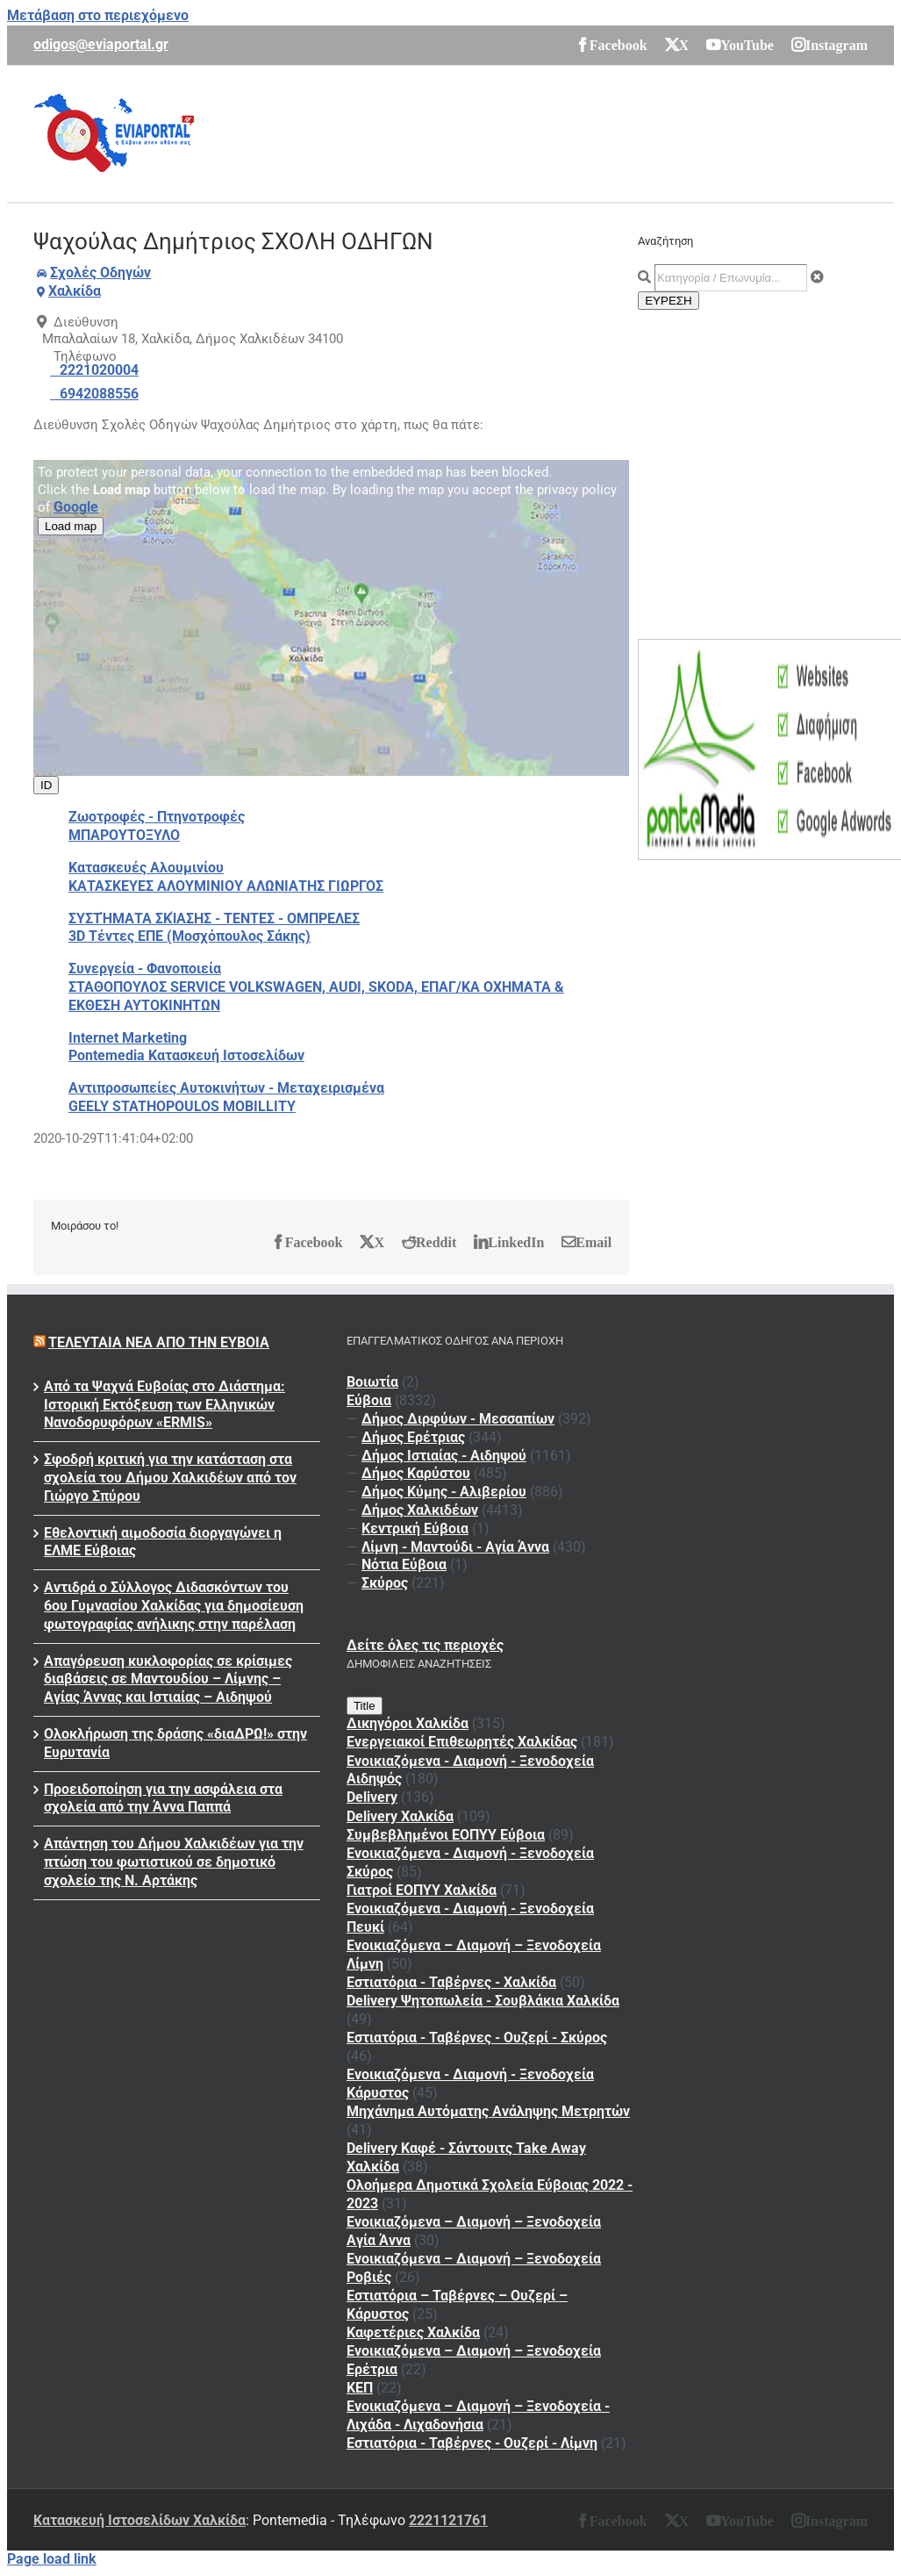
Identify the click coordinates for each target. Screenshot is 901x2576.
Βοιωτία (372, 1382)
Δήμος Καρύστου (415, 1473)
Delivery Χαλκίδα (400, 1816)
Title (364, 1705)
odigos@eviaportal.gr (100, 44)
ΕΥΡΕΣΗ (668, 300)
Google (76, 507)
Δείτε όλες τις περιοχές (425, 1645)
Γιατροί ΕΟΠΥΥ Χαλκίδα (422, 1890)
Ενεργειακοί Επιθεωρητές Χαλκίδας (462, 1741)
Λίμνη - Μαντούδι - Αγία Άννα (455, 1547)
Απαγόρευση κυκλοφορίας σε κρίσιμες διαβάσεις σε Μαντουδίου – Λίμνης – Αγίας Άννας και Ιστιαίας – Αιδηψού (168, 1679)
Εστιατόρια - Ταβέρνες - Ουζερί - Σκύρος (477, 2037)
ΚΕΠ (360, 2387)
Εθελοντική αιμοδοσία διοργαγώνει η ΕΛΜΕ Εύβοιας (163, 1542)
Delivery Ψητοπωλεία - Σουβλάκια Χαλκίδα (483, 2000)
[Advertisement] (548, 131)
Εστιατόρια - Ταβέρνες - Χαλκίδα (451, 1982)
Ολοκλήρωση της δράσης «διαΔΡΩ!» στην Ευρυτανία (175, 1743)
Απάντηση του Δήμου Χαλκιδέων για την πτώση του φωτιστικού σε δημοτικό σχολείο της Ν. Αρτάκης (174, 1862)
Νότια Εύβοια (404, 1564)
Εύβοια (369, 1400)
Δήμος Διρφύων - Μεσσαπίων (457, 1418)
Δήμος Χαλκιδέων (419, 1510)
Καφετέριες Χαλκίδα (413, 2332)
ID (46, 785)
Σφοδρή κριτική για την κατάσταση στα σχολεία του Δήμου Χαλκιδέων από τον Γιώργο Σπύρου (170, 1477)
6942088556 (99, 393)
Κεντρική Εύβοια (414, 1528)
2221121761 (448, 2520)
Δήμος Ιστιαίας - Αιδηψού (443, 1455)
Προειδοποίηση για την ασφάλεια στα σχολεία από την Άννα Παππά (163, 1798)
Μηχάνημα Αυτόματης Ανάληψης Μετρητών (488, 2111)
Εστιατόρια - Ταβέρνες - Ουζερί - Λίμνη (472, 2443)
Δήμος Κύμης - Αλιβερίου (443, 1491)
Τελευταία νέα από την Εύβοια (158, 1342)
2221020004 (99, 370)
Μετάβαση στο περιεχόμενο (98, 15)
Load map (71, 526)
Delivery (372, 1797)
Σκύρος (384, 1583)
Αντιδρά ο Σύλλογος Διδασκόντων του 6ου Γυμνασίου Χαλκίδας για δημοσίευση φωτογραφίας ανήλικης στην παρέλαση (174, 1605)
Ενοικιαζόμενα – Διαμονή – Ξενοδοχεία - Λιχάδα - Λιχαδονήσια (478, 2415)
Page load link (52, 2559)
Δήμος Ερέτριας (413, 1437)
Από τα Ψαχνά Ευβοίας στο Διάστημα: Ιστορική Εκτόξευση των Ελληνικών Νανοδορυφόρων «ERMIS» (164, 1405)
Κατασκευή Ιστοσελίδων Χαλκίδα (139, 2520)
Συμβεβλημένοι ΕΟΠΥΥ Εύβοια (446, 1834)
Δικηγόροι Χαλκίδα (407, 1723)
